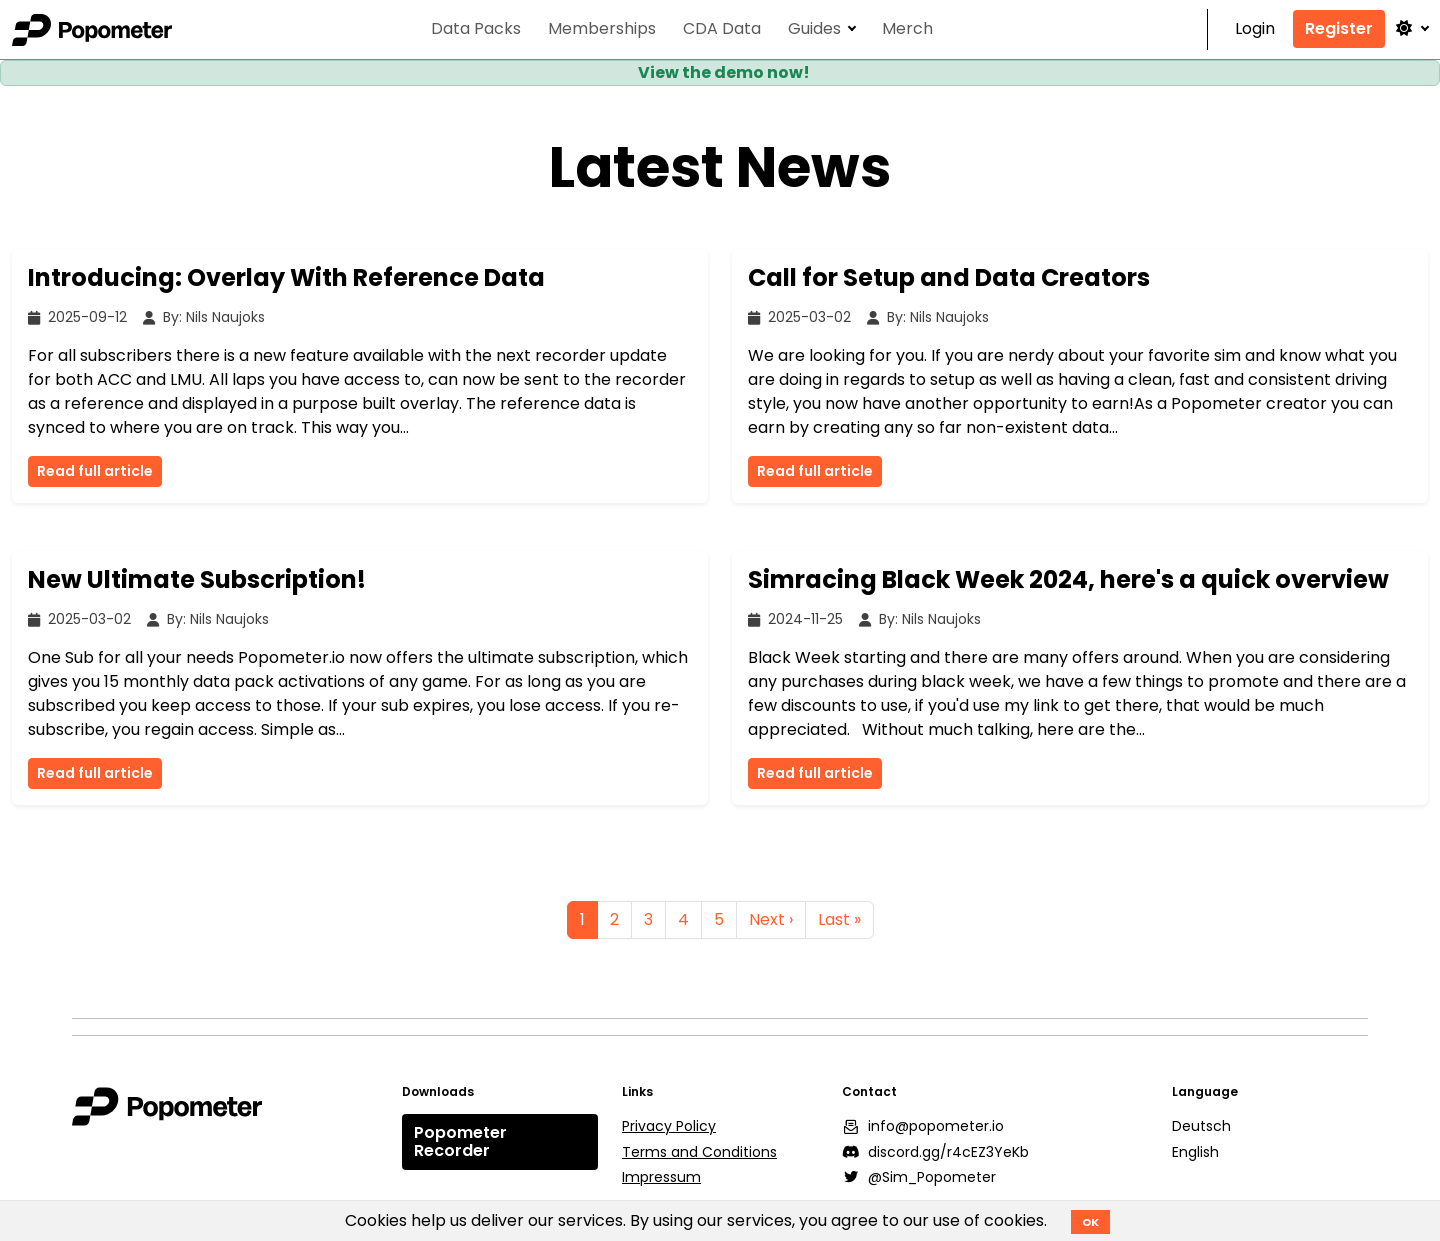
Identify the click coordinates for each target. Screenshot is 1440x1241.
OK (1090, 1222)
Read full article (95, 471)
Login (1255, 29)
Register (1339, 28)
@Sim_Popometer (919, 1177)
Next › (771, 919)
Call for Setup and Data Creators (949, 277)
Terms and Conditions (699, 1152)
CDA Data (722, 29)
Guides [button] (814, 29)
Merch (907, 29)
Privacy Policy (669, 1126)
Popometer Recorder (460, 1141)
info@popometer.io (923, 1126)
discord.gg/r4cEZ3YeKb (935, 1152)
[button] (1411, 28)
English (1195, 1152)
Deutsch (1201, 1126)
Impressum (661, 1177)
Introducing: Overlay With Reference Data (286, 277)
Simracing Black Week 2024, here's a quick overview (1068, 579)
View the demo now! (724, 72)
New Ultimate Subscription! (197, 579)
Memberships (602, 29)
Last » (839, 919)
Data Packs (476, 29)
